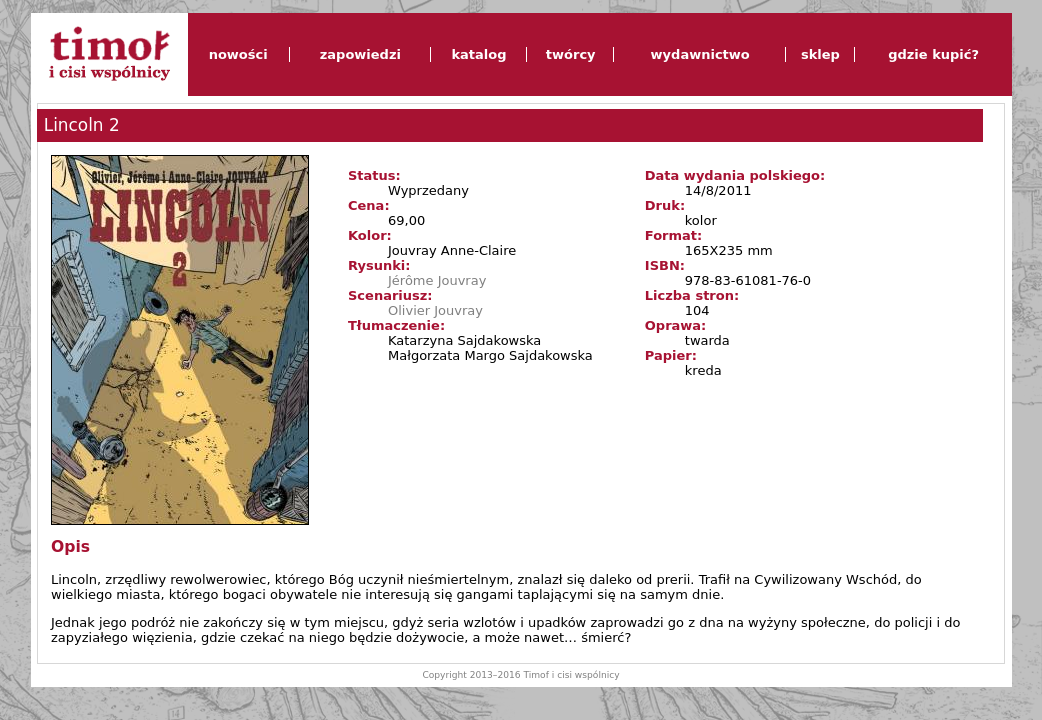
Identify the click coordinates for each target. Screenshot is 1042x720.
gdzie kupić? (933, 54)
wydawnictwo (700, 54)
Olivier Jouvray (435, 310)
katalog (478, 54)
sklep (820, 54)
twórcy (571, 54)
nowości (238, 54)
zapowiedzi (360, 54)
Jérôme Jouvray (437, 280)
